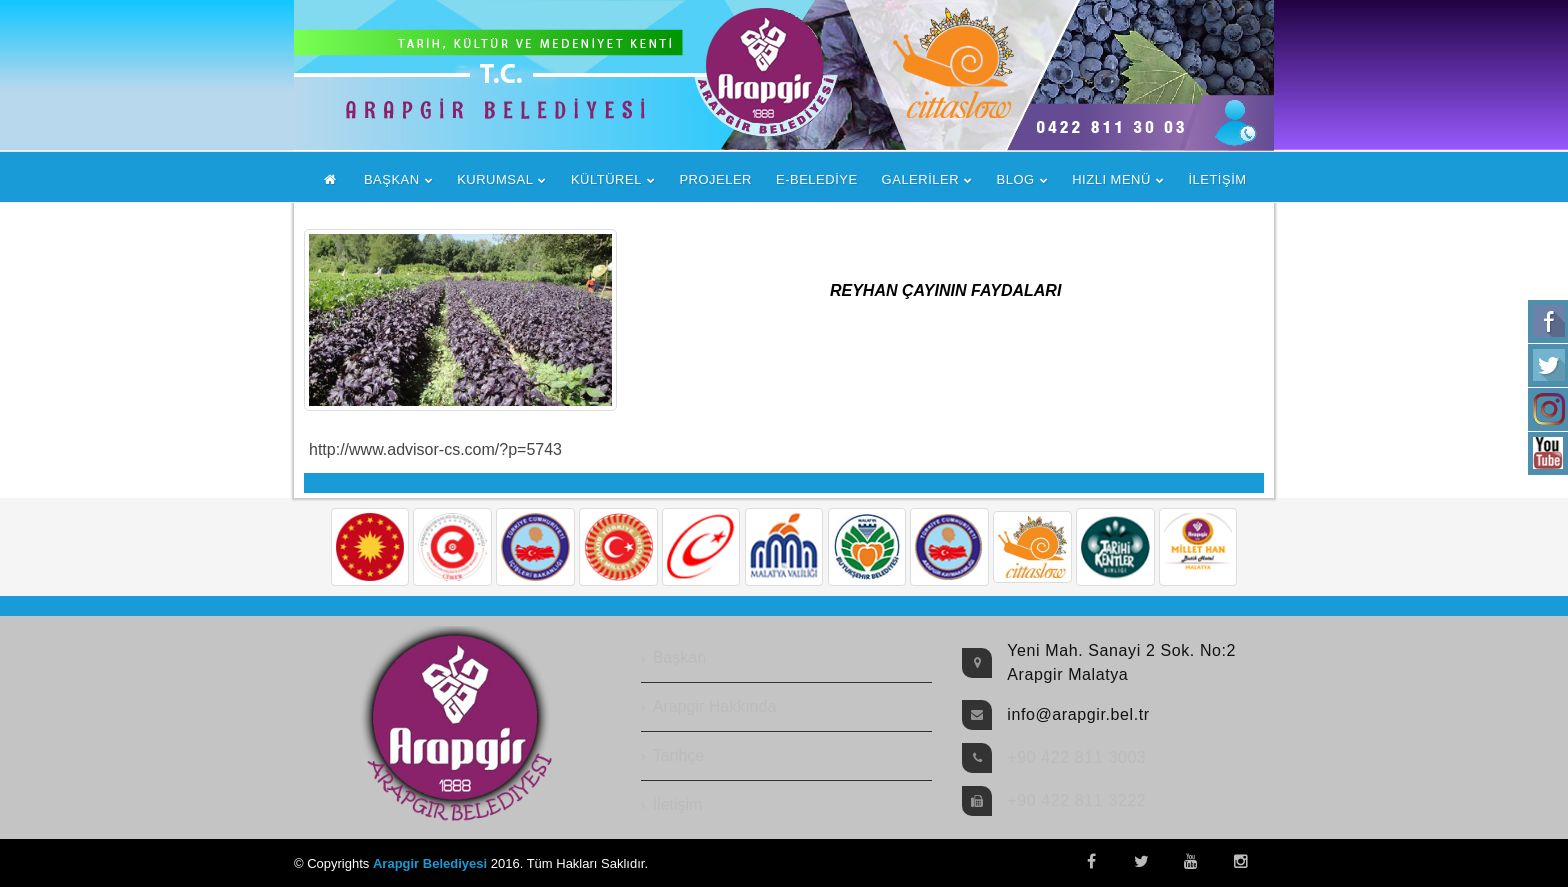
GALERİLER (920, 179)
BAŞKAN (392, 179)
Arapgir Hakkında (715, 706)
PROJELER (715, 179)
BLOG (1016, 179)
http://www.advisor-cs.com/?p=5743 (435, 449)
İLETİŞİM (1217, 179)
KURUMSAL (495, 179)
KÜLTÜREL (606, 179)
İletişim (678, 804)
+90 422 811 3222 (1076, 800)
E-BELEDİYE (817, 179)
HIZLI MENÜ (1111, 179)
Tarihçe (679, 755)
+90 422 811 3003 (1076, 757)
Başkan (679, 657)
